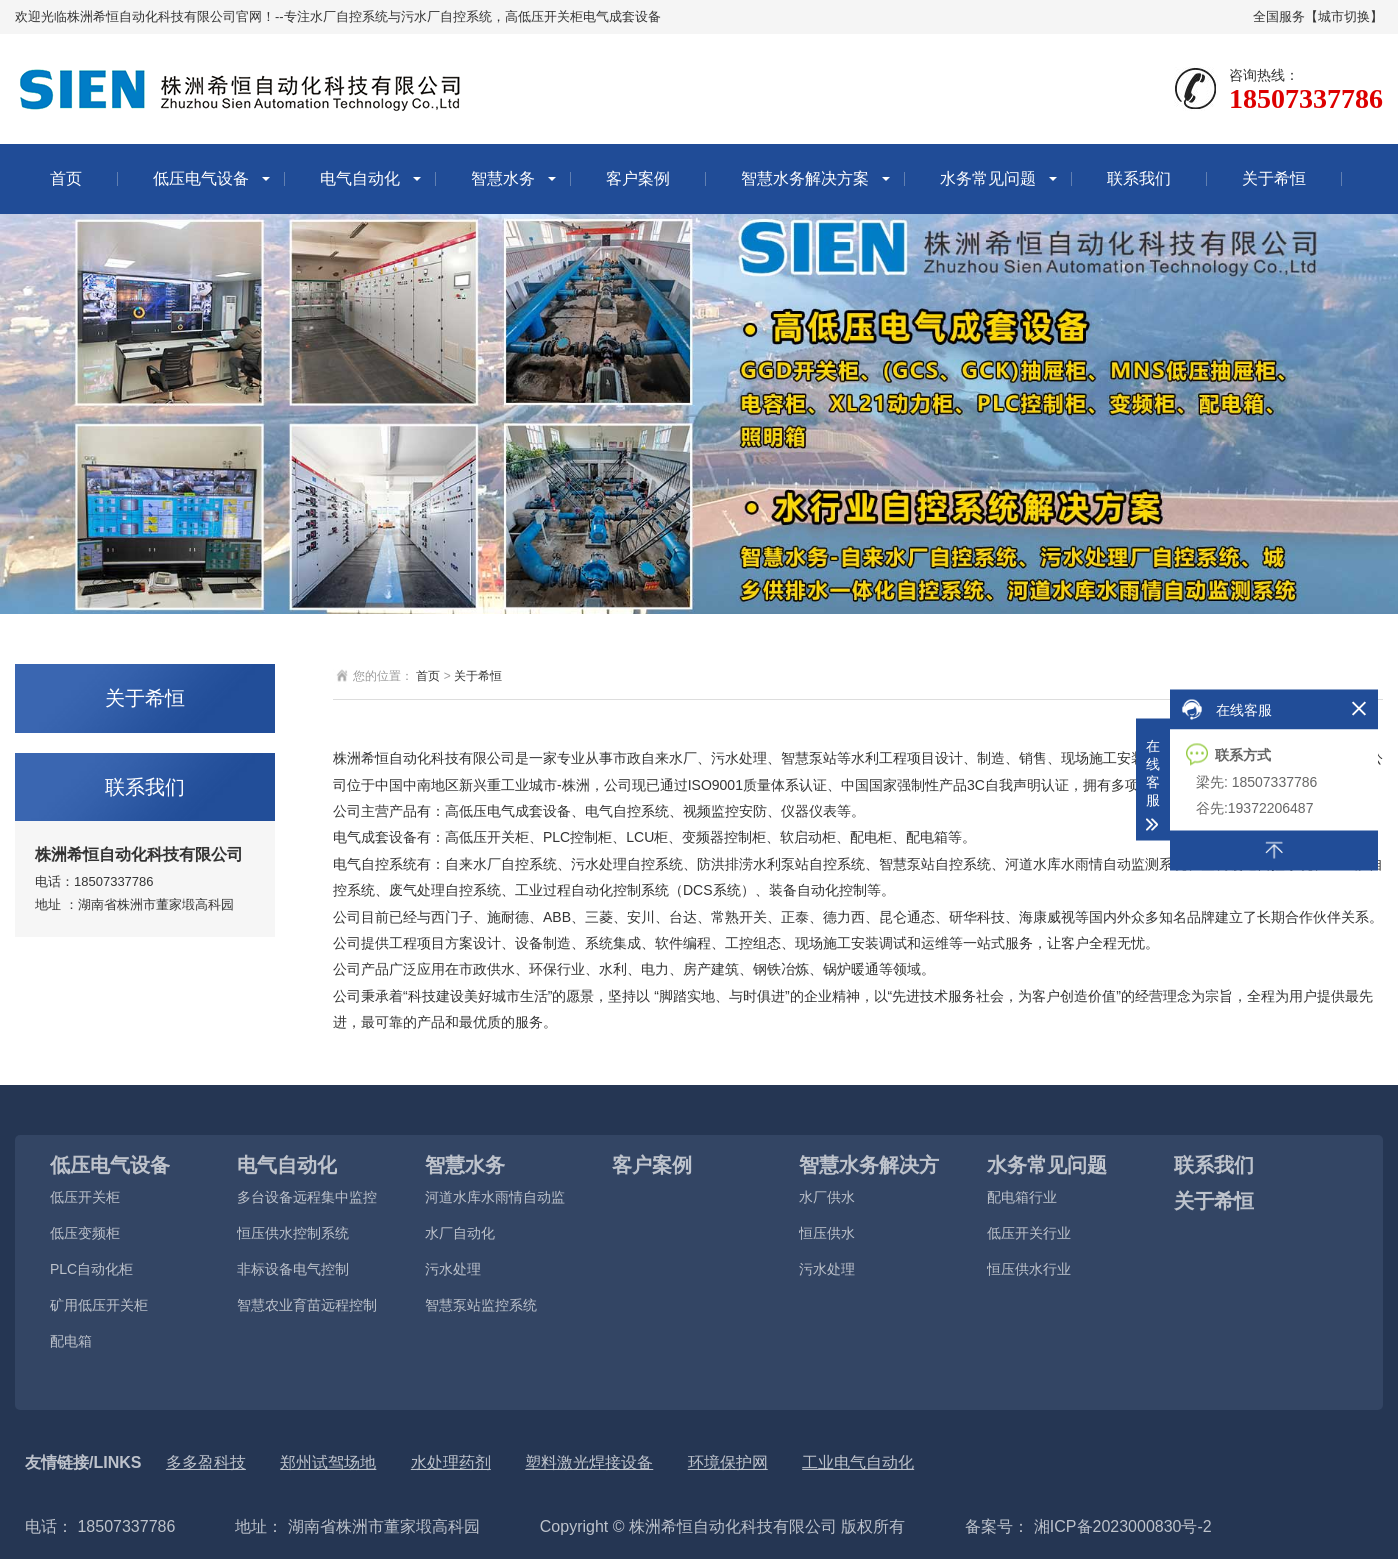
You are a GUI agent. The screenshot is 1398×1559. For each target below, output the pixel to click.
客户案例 (638, 178)
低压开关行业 (1029, 1233)
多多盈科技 (206, 1462)
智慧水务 (503, 178)
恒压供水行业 (1029, 1269)
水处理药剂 (451, 1462)
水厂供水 (827, 1197)
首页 (66, 178)
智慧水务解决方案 (805, 178)
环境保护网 (728, 1462)
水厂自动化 (460, 1233)
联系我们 (1139, 178)
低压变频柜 (85, 1233)
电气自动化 (360, 178)
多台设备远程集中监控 (307, 1197)
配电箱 (71, 1341)
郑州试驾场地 (328, 1462)
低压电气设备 (201, 178)
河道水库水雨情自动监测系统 (495, 1203)
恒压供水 (827, 1233)
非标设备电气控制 (293, 1269)
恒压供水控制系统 (293, 1233)
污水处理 (453, 1269)
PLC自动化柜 (91, 1269)
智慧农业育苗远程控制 (307, 1305)
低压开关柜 (85, 1197)
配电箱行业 (1022, 1197)
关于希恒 (1274, 178)
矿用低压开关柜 (99, 1305)
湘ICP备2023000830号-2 (1120, 1526)
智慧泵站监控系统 (481, 1305)
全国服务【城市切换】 (1318, 16)
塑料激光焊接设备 (589, 1462)
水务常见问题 (988, 178)
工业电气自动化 (858, 1462)
